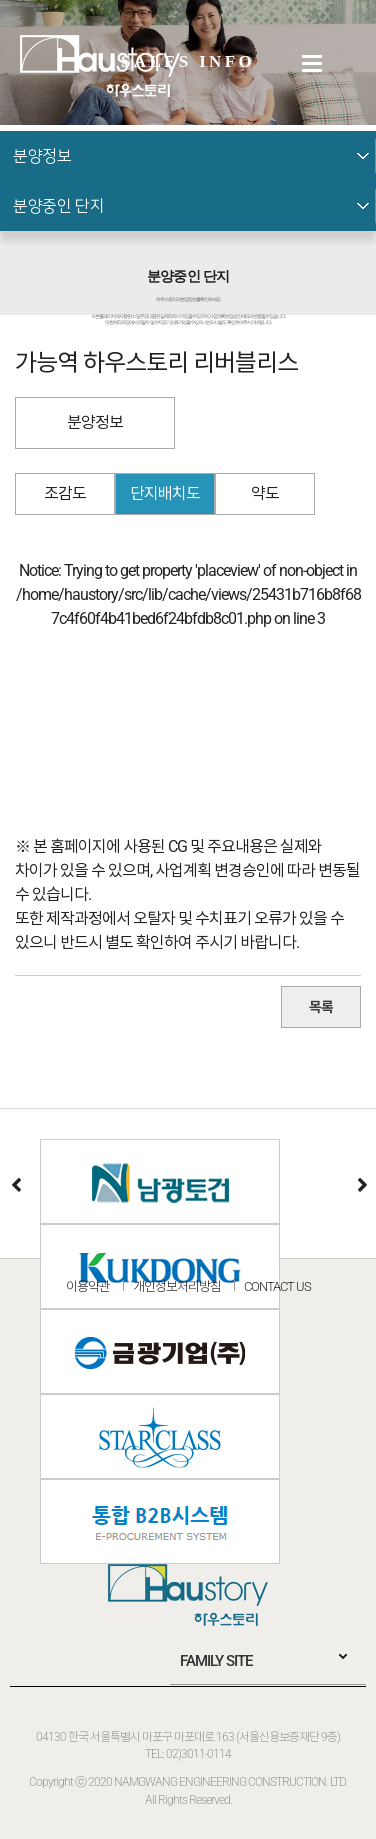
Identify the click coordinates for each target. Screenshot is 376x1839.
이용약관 (88, 1286)
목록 (321, 1007)
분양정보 (95, 422)
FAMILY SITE (216, 1661)
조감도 (65, 493)
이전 (15, 1184)
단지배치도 (165, 493)
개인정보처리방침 (177, 1286)
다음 (361, 1184)
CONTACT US (277, 1286)
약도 (265, 493)
